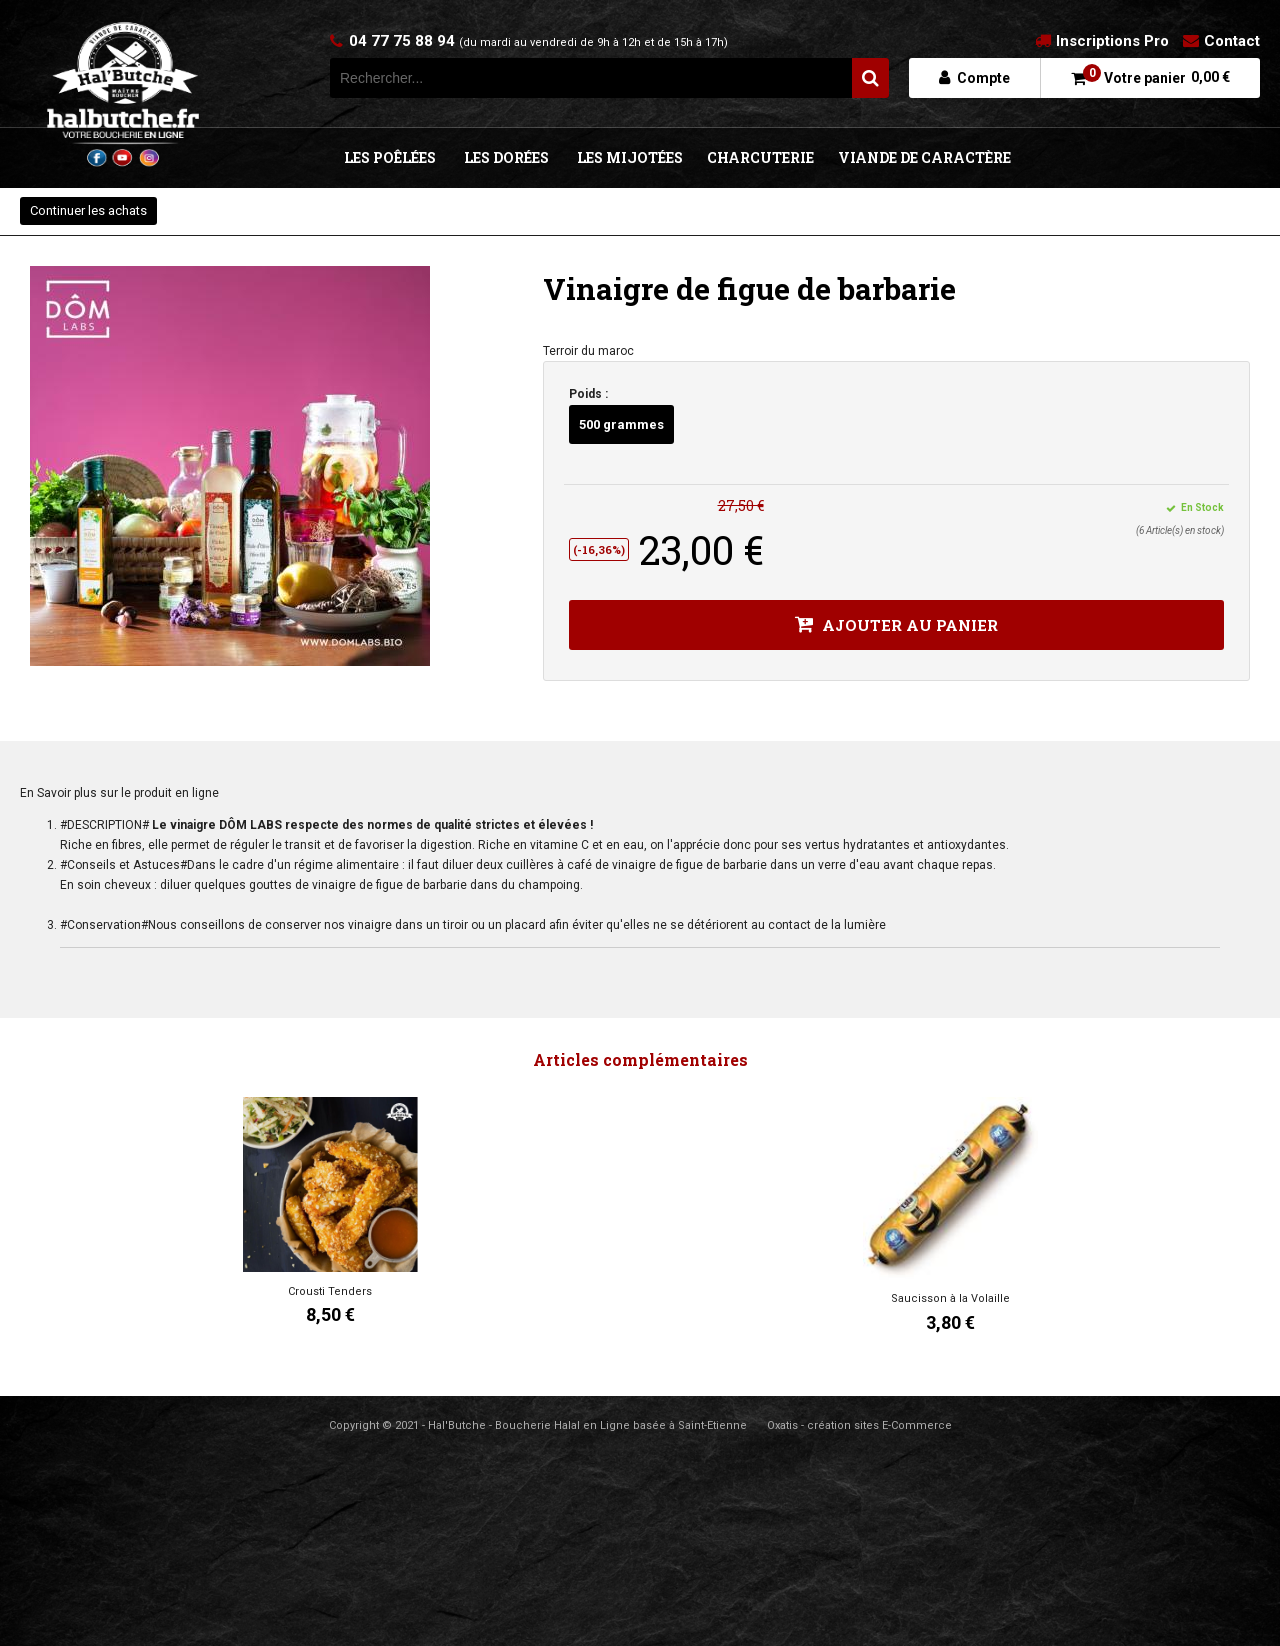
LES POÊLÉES (390, 157)
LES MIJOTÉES (630, 157)
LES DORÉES (506, 157)
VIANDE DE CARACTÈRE (924, 157)
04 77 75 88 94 (538, 41)
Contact (1232, 41)
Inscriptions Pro (1112, 41)
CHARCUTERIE (760, 157)
